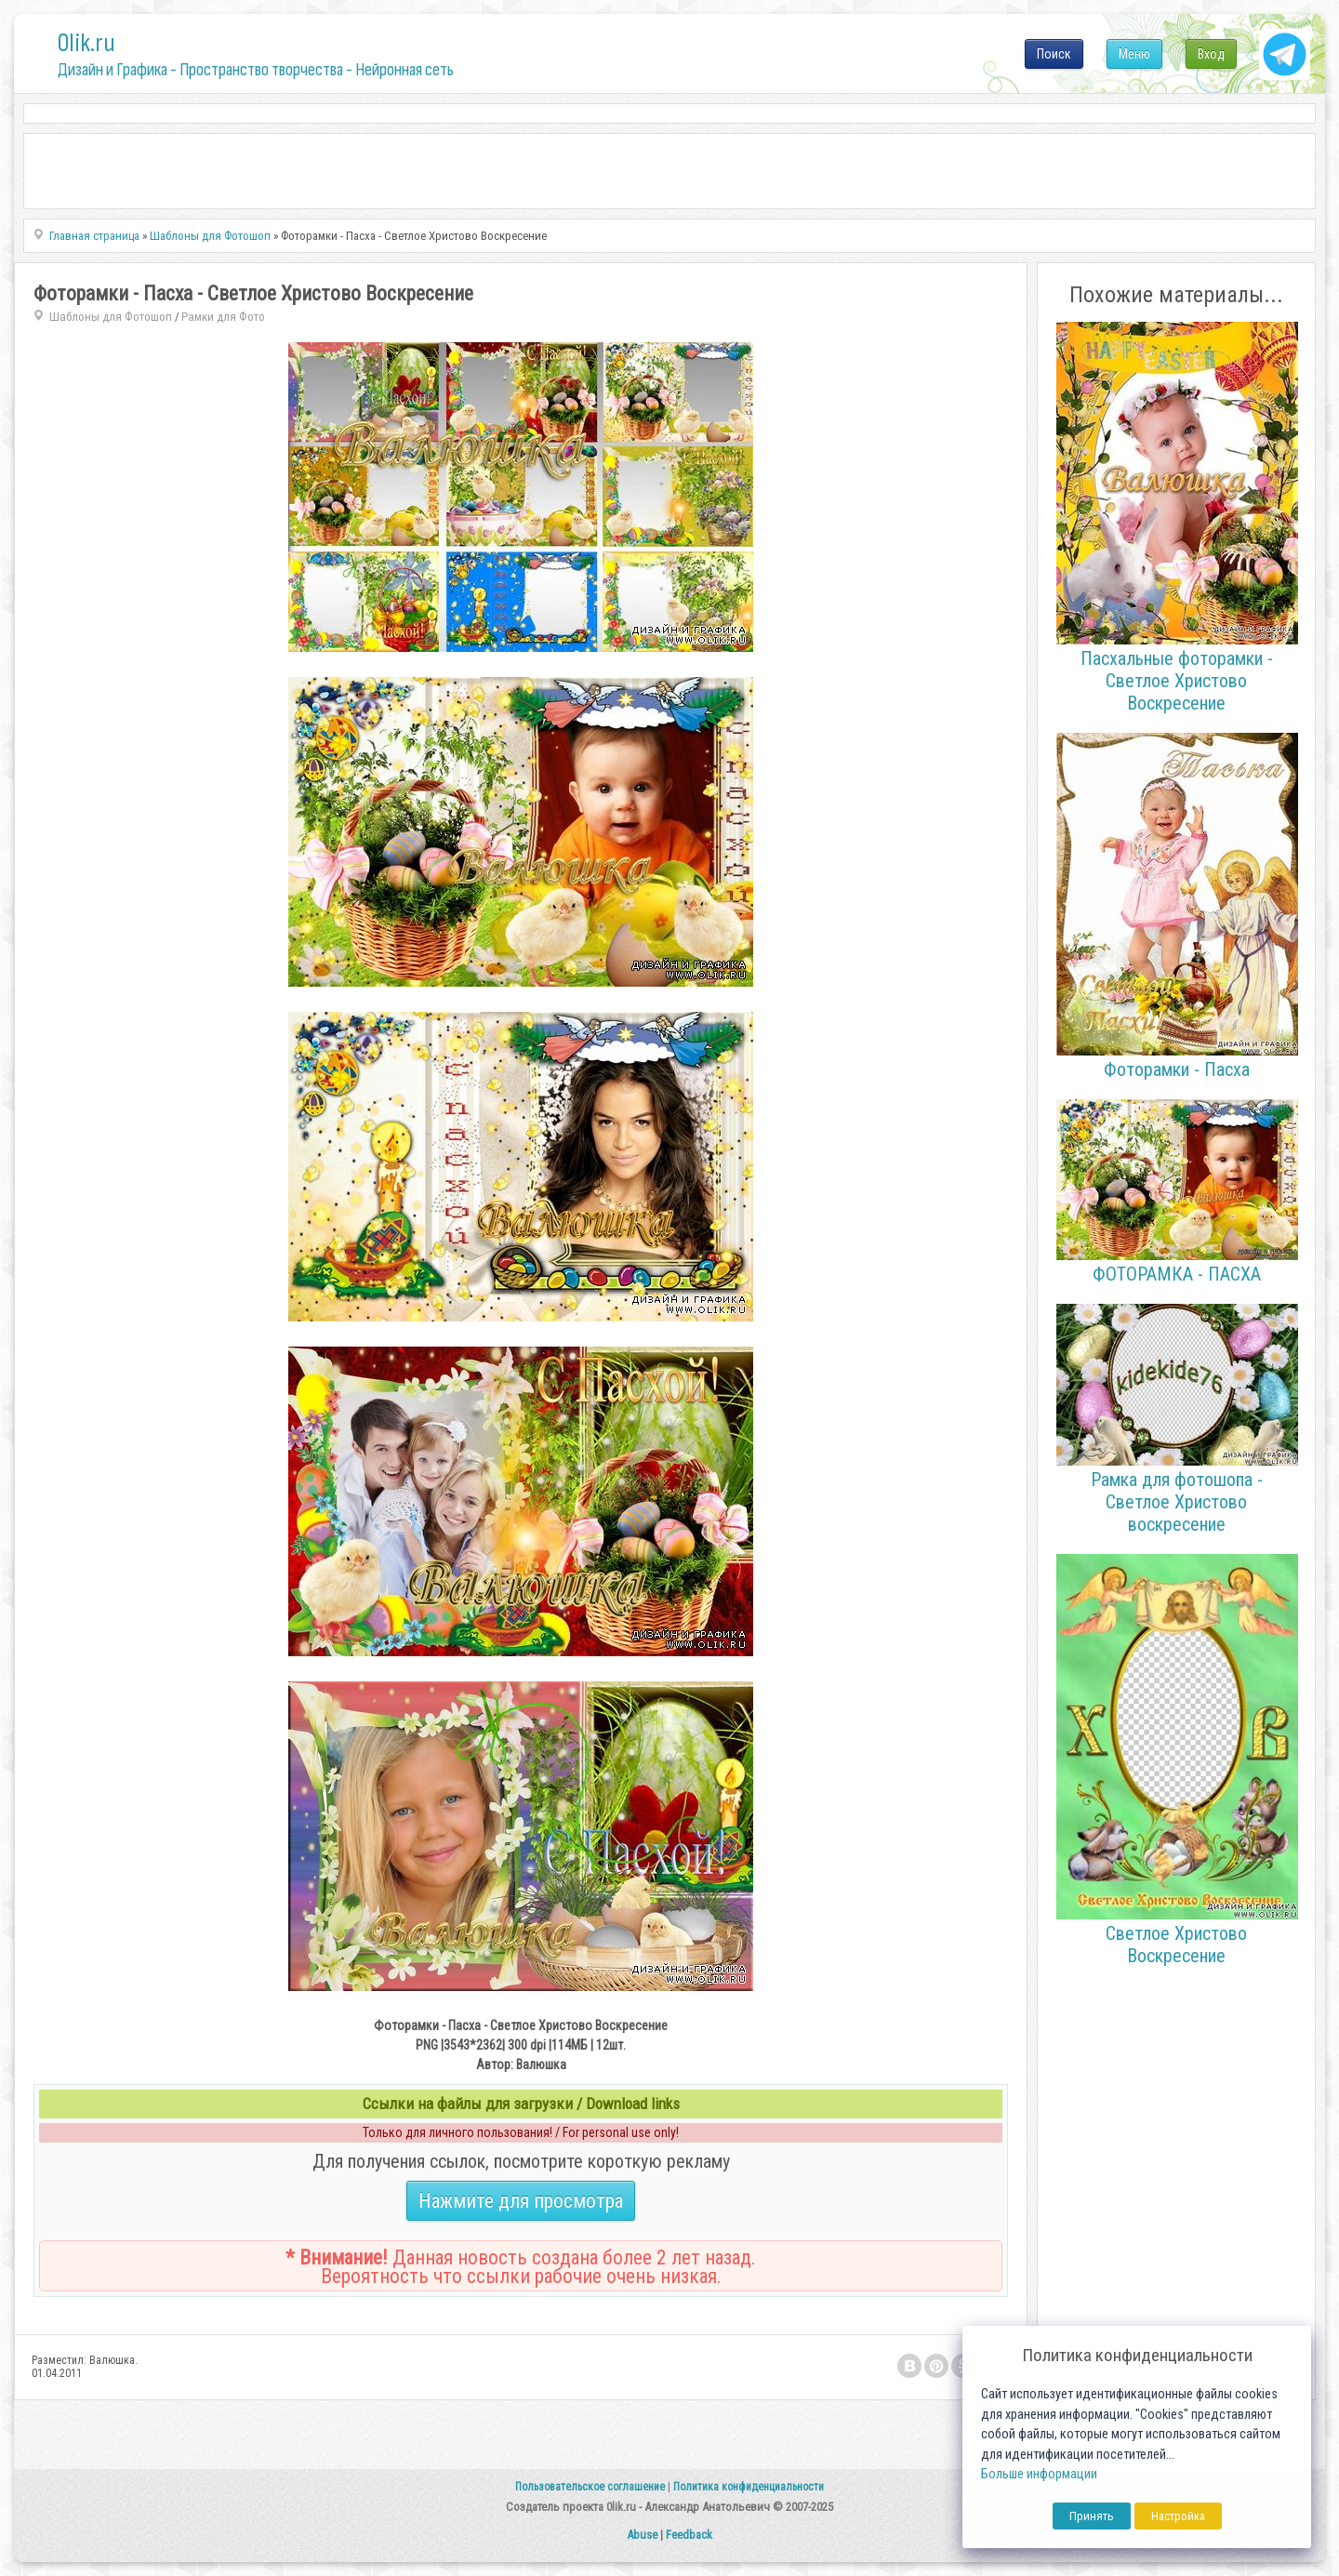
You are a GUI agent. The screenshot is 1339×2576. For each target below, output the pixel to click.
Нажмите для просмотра (520, 2200)
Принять (1091, 2516)
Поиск (1054, 53)
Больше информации (1039, 2474)
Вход (1211, 53)
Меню (1134, 53)
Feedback (689, 2535)
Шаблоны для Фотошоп (110, 317)
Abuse (642, 2535)
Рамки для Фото (223, 317)
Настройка (1178, 2516)
